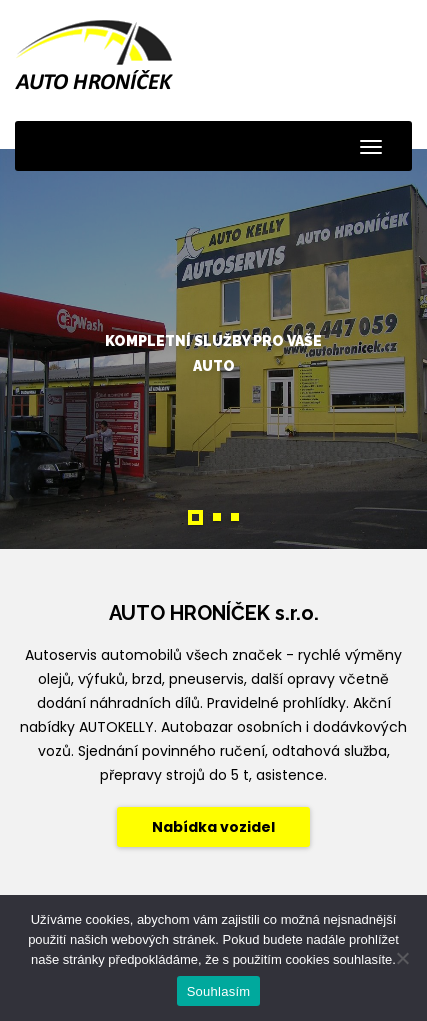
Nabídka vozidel (213, 827)
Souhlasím (219, 991)
